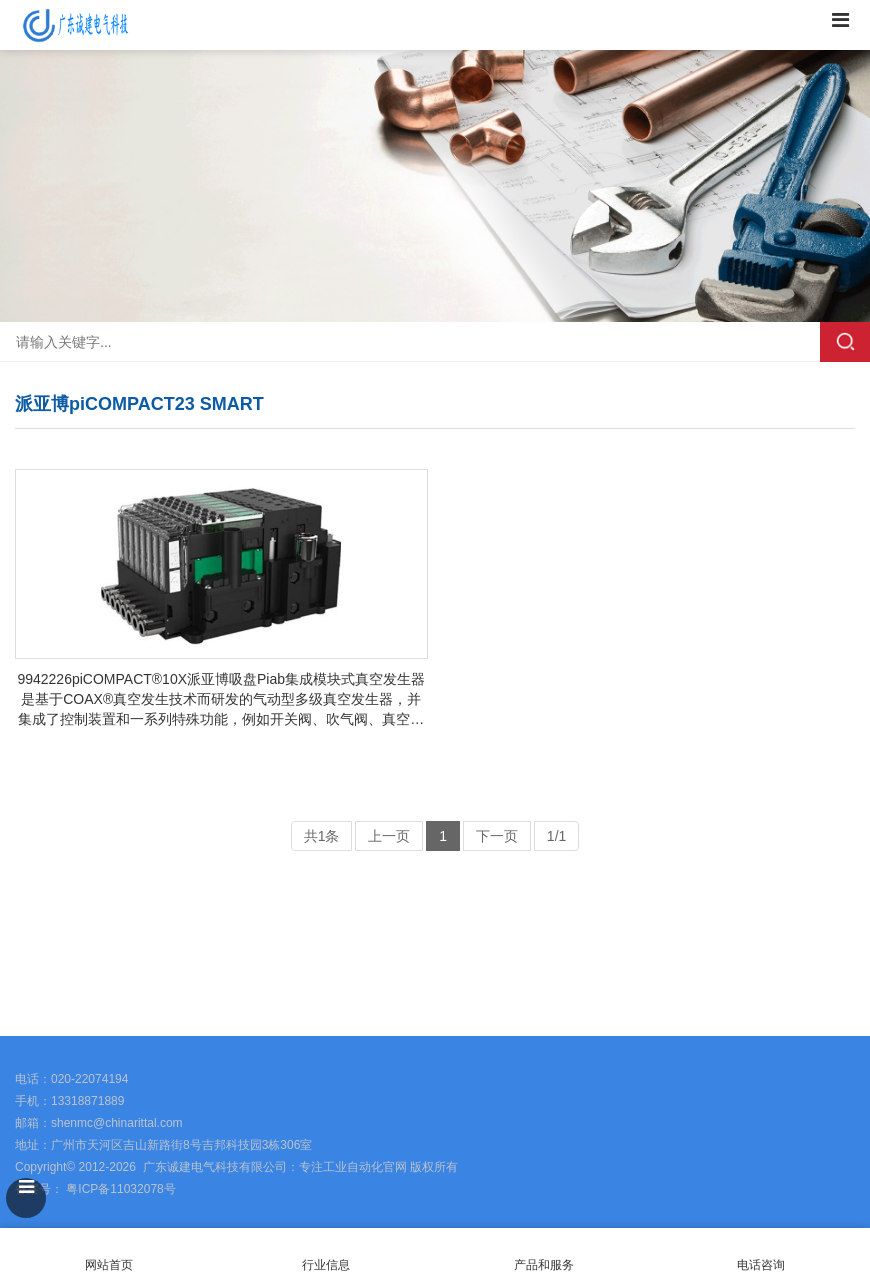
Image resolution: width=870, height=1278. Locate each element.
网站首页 (109, 1253)
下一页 (497, 836)
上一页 (389, 836)
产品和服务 (544, 1265)
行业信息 (326, 1265)
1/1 (556, 836)
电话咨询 (762, 1253)
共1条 (322, 836)
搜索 (845, 342)
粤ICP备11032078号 (119, 1189)
